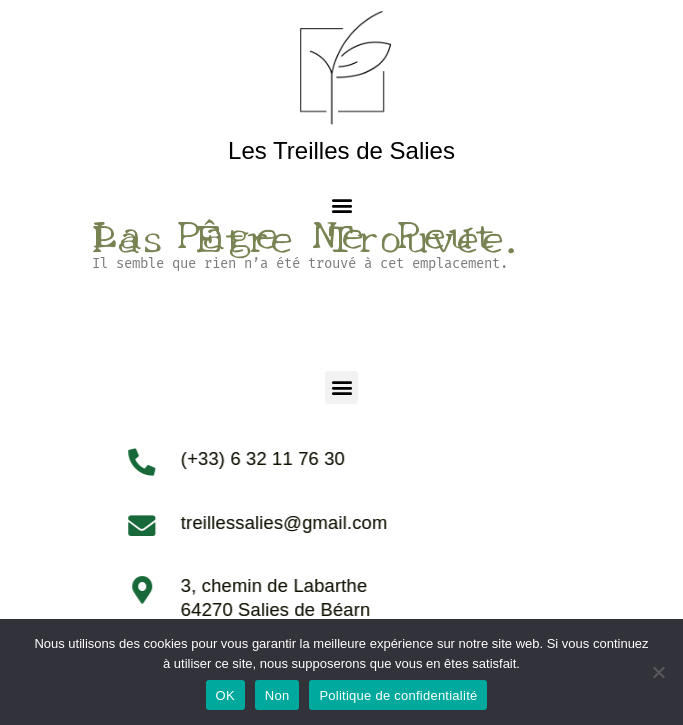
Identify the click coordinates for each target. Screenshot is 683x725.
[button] (341, 204)
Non (277, 695)
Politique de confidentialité (398, 695)
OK (225, 695)
